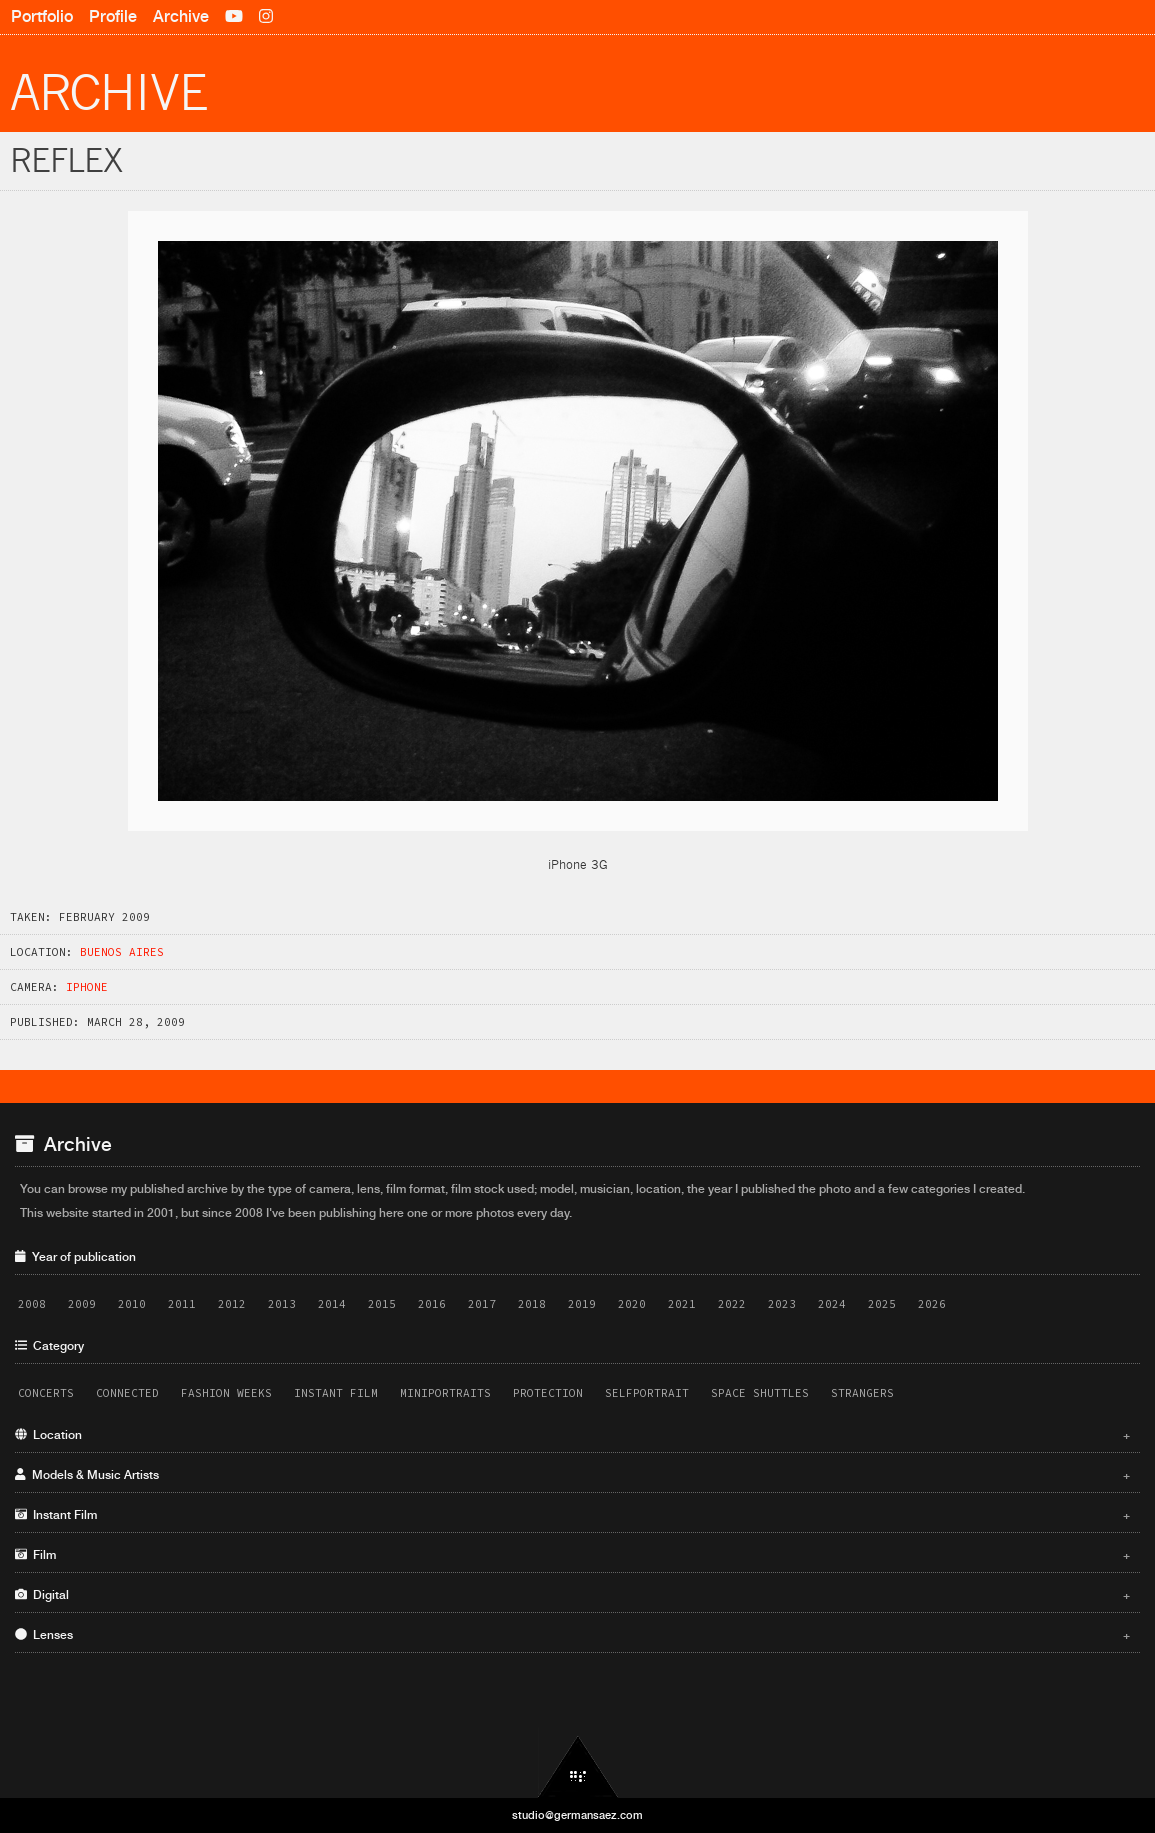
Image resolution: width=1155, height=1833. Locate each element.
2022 (732, 1304)
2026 (932, 1304)
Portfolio (42, 16)
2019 (582, 1304)
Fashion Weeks (226, 1393)
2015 (382, 1304)
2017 (482, 1304)
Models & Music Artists (572, 1475)
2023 (782, 1304)
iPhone (87, 987)
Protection (548, 1393)
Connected (127, 1393)
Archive (181, 16)
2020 (632, 1304)
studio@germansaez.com (577, 1815)
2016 (432, 1304)
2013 (282, 1304)
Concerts (46, 1393)
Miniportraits (445, 1393)
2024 (832, 1304)
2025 (882, 1304)
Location (572, 1435)
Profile (113, 16)
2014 (332, 1304)
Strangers (862, 1393)
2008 (32, 1304)
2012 (232, 1304)
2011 (182, 1304)
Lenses (572, 1635)
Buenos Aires (122, 952)
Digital (572, 1595)
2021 (682, 1304)
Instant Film (336, 1393)
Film (572, 1555)
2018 (532, 1304)
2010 (132, 1304)
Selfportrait (647, 1393)
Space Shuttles (760, 1393)
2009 (82, 1304)
